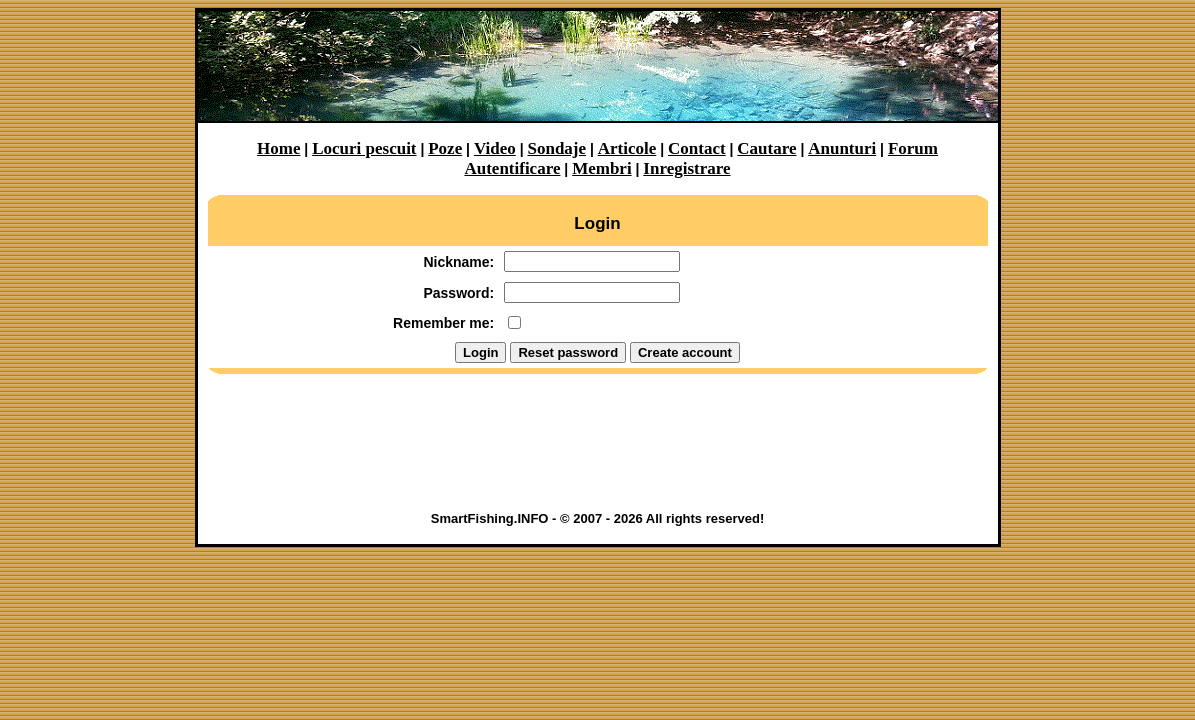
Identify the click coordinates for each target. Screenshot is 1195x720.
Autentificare (512, 168)
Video (495, 148)
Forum (913, 148)
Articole (627, 148)
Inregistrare (686, 168)
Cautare (766, 148)
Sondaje (556, 148)
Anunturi (842, 148)
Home (278, 148)
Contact (697, 148)
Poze (445, 148)
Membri (601, 168)
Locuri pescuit (364, 148)
